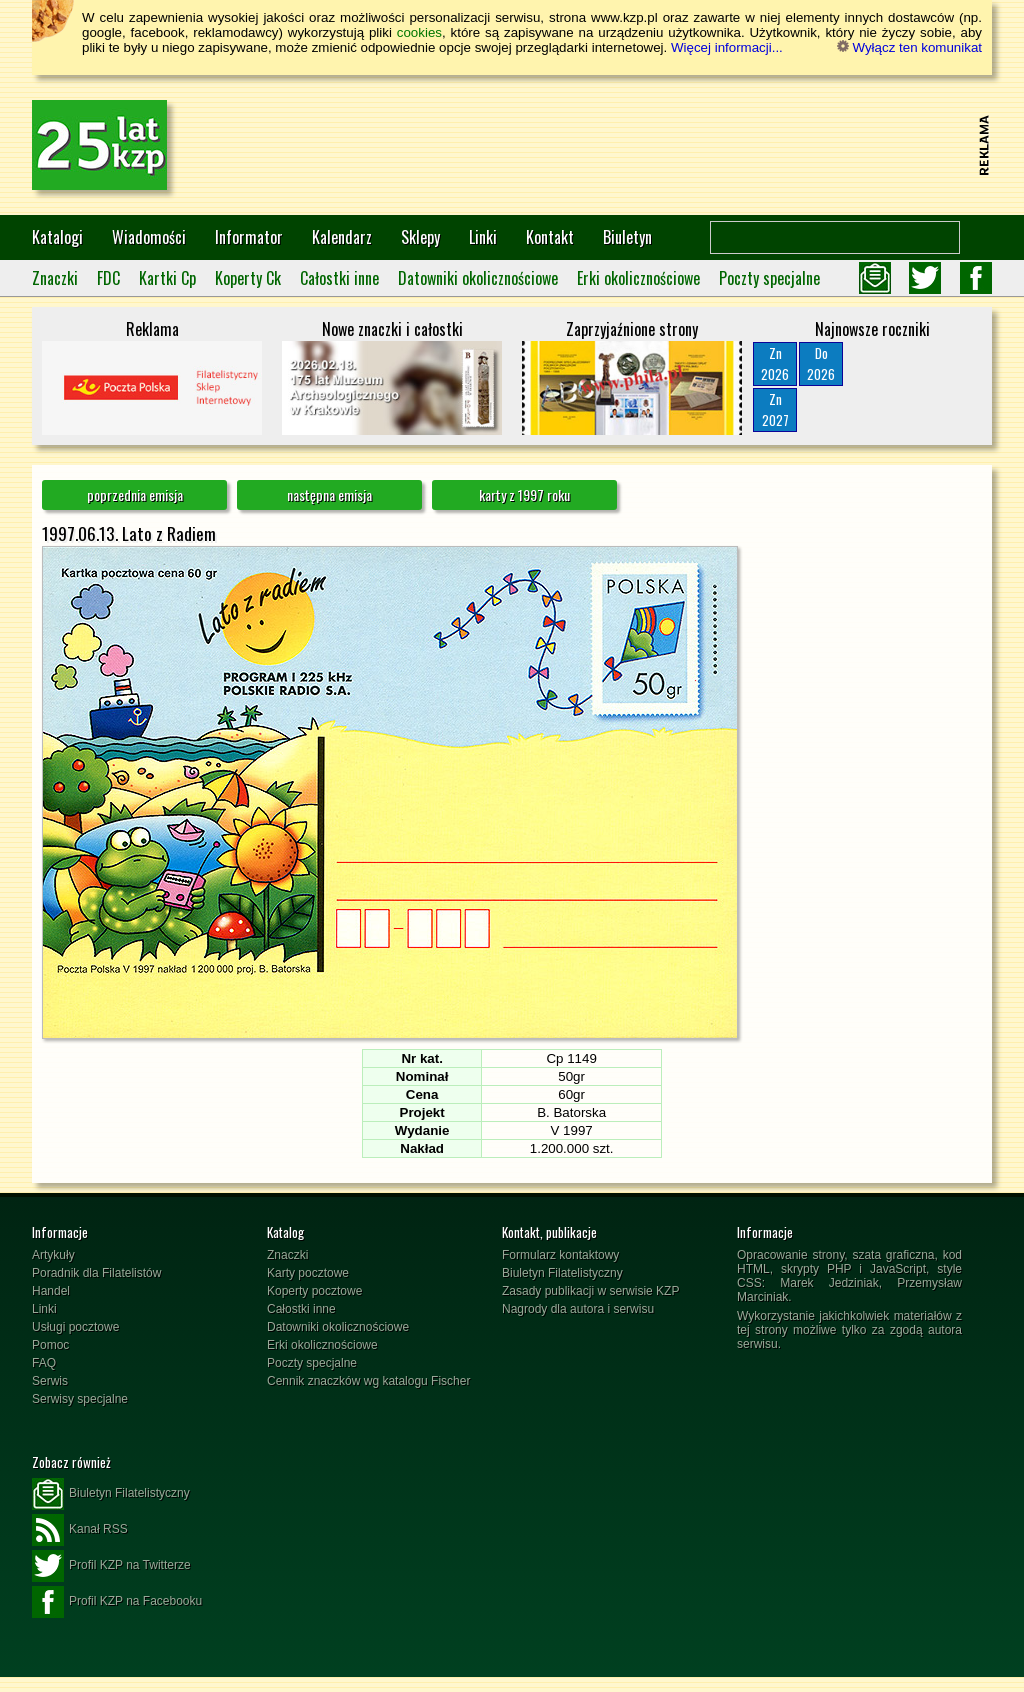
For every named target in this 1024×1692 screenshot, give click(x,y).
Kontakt (550, 237)
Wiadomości (149, 237)
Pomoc (50, 1345)
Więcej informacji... (727, 47)
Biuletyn (627, 237)
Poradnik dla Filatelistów (96, 1273)
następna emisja (329, 494)
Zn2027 (775, 409)
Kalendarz (342, 237)
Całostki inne (339, 278)
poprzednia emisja (135, 494)
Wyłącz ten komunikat (909, 47)
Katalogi (57, 237)
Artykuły (53, 1255)
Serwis (50, 1381)
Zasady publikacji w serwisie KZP (590, 1291)
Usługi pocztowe (75, 1327)
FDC (108, 278)
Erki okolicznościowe (638, 278)
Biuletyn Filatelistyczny (562, 1273)
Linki (483, 237)
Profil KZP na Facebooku (117, 1602)
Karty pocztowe (308, 1273)
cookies (419, 32)
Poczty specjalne (769, 278)
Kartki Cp (167, 278)
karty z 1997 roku (524, 494)
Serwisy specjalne (80, 1399)
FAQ (44, 1363)
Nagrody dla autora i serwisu (578, 1309)
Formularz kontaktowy (560, 1255)
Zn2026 (775, 363)
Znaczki (55, 278)
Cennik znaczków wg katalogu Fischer (368, 1381)
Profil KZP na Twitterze (111, 1566)
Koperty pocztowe (314, 1291)
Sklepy (420, 237)
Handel (51, 1291)
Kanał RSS (80, 1530)
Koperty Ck (248, 278)
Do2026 (821, 363)
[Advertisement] (608, 145)
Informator (249, 237)
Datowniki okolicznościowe (478, 278)
